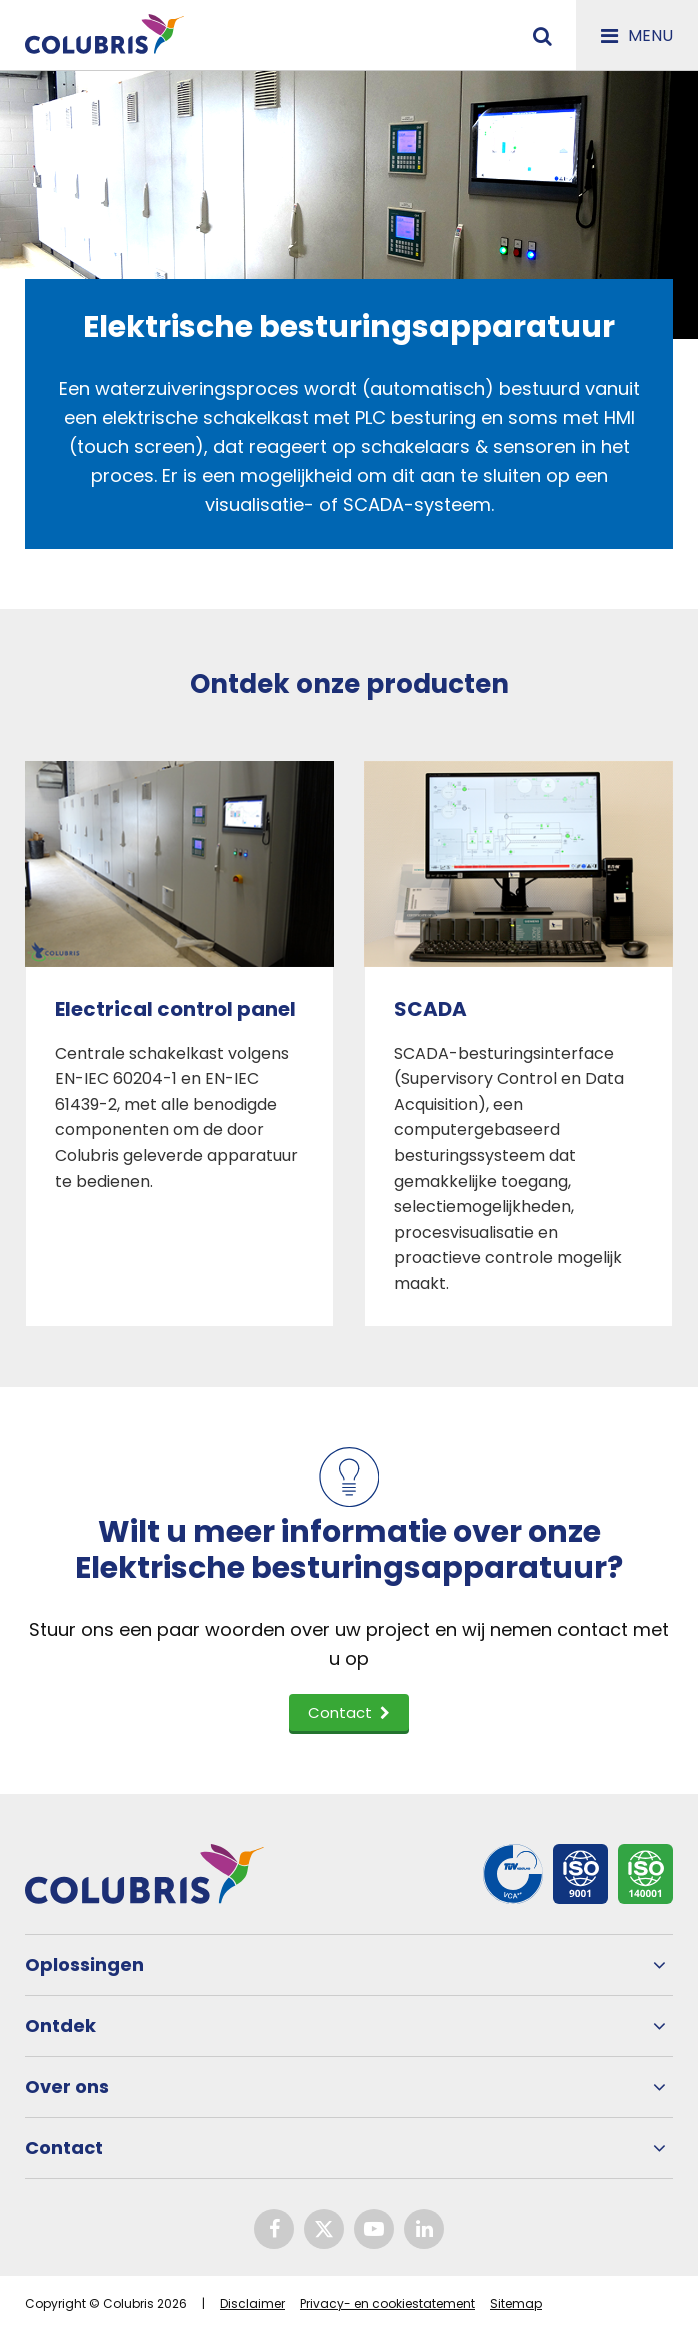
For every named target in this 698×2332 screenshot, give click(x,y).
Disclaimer (252, 2303)
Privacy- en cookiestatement (387, 2303)
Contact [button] (349, 1712)
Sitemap (516, 2303)
